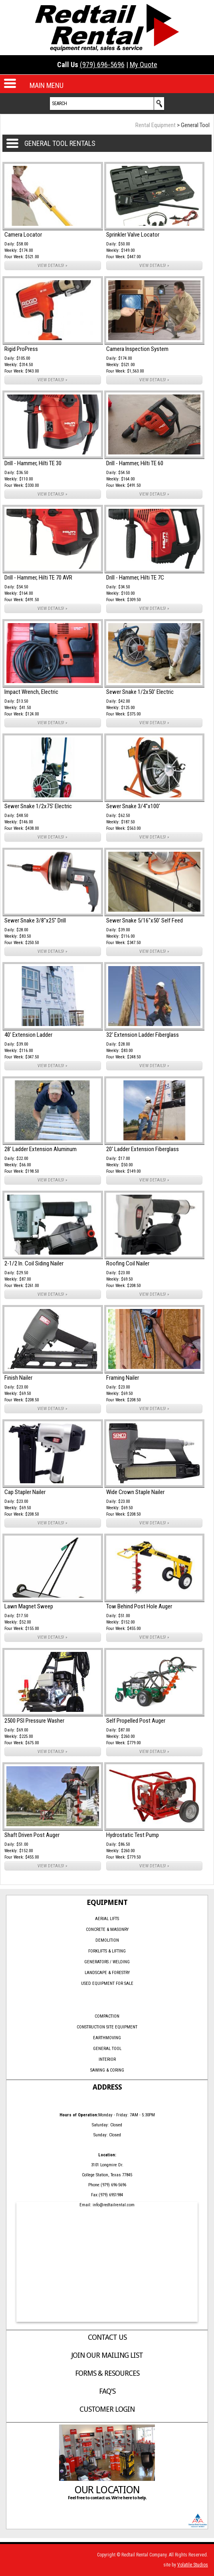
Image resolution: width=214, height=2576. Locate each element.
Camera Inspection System (137, 349)
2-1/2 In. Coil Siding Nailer (33, 1263)
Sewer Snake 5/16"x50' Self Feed (144, 920)
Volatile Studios (192, 2565)
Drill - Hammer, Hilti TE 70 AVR (38, 577)
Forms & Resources (107, 2373)
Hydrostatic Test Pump (132, 1835)
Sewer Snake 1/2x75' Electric (38, 806)
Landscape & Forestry (107, 1972)
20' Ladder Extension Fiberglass (142, 1149)
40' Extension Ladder (28, 1034)
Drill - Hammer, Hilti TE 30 (32, 463)
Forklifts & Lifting (107, 1951)
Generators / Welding (107, 1961)
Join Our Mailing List (107, 2355)
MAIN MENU (46, 85)
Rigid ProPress (21, 349)
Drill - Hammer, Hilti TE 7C (135, 577)
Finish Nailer (18, 1377)
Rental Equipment (155, 125)
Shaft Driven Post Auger (31, 1835)
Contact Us (107, 2337)
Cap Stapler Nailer (25, 1492)
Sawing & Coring (107, 2070)
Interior (107, 2059)
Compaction (107, 2016)
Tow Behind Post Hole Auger (139, 1606)
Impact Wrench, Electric (31, 691)
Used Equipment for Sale (107, 1983)
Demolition (107, 1940)
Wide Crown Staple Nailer (135, 1492)
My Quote (143, 64)
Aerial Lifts (107, 1918)
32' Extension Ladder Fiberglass (142, 1034)
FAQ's (107, 2391)
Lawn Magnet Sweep (28, 1606)
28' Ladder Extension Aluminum (40, 1149)
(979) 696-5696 (102, 64)
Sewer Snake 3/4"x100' (133, 806)
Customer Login (107, 2409)
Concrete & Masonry (107, 1929)
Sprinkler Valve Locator (132, 234)
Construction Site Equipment (107, 2027)
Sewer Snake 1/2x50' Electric (140, 691)
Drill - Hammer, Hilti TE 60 (134, 463)
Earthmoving (107, 2037)
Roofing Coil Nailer (127, 1263)
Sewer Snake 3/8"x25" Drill (35, 920)
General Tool (107, 2048)
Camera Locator (23, 234)
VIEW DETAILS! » (52, 265)
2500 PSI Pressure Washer (34, 1720)
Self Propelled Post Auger (135, 1720)
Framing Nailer (122, 1377)
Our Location (107, 2490)
